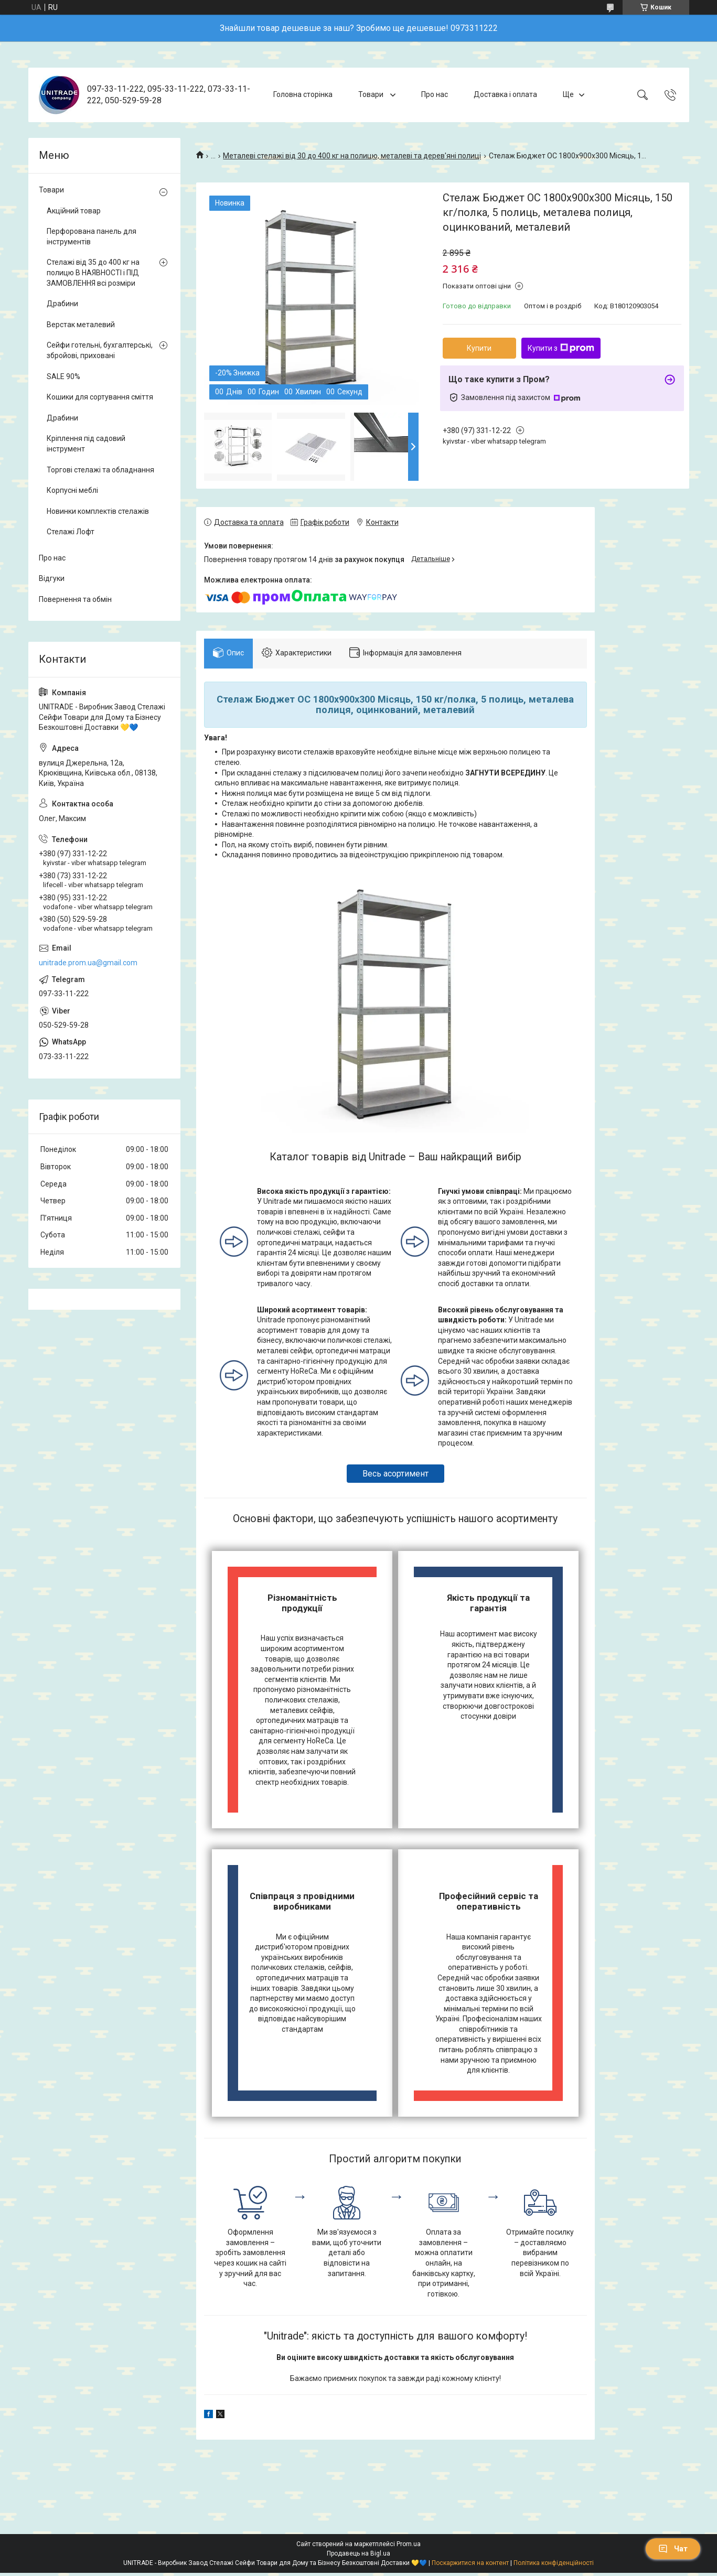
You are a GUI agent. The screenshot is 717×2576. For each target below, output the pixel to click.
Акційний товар (74, 211)
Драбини (62, 303)
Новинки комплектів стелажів (98, 511)
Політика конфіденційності (553, 2566)
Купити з (561, 348)
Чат (673, 2548)
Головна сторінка (303, 94)
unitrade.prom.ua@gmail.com (88, 962)
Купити (479, 348)
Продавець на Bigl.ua (358, 2556)
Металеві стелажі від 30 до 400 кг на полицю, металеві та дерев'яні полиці (352, 156)
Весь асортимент (395, 1477)
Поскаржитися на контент (470, 2566)
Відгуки (52, 578)
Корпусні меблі (72, 490)
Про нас (434, 94)
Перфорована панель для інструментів (91, 236)
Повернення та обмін (75, 599)
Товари (371, 94)
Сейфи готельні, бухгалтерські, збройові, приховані (100, 350)
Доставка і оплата (505, 94)
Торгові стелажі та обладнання (100, 470)
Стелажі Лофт (70, 531)
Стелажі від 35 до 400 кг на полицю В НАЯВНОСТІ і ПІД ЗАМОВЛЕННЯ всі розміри (93, 272)
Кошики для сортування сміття (100, 397)
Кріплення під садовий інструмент (86, 443)
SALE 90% (63, 376)
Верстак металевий (81, 324)
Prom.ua (409, 2547)
